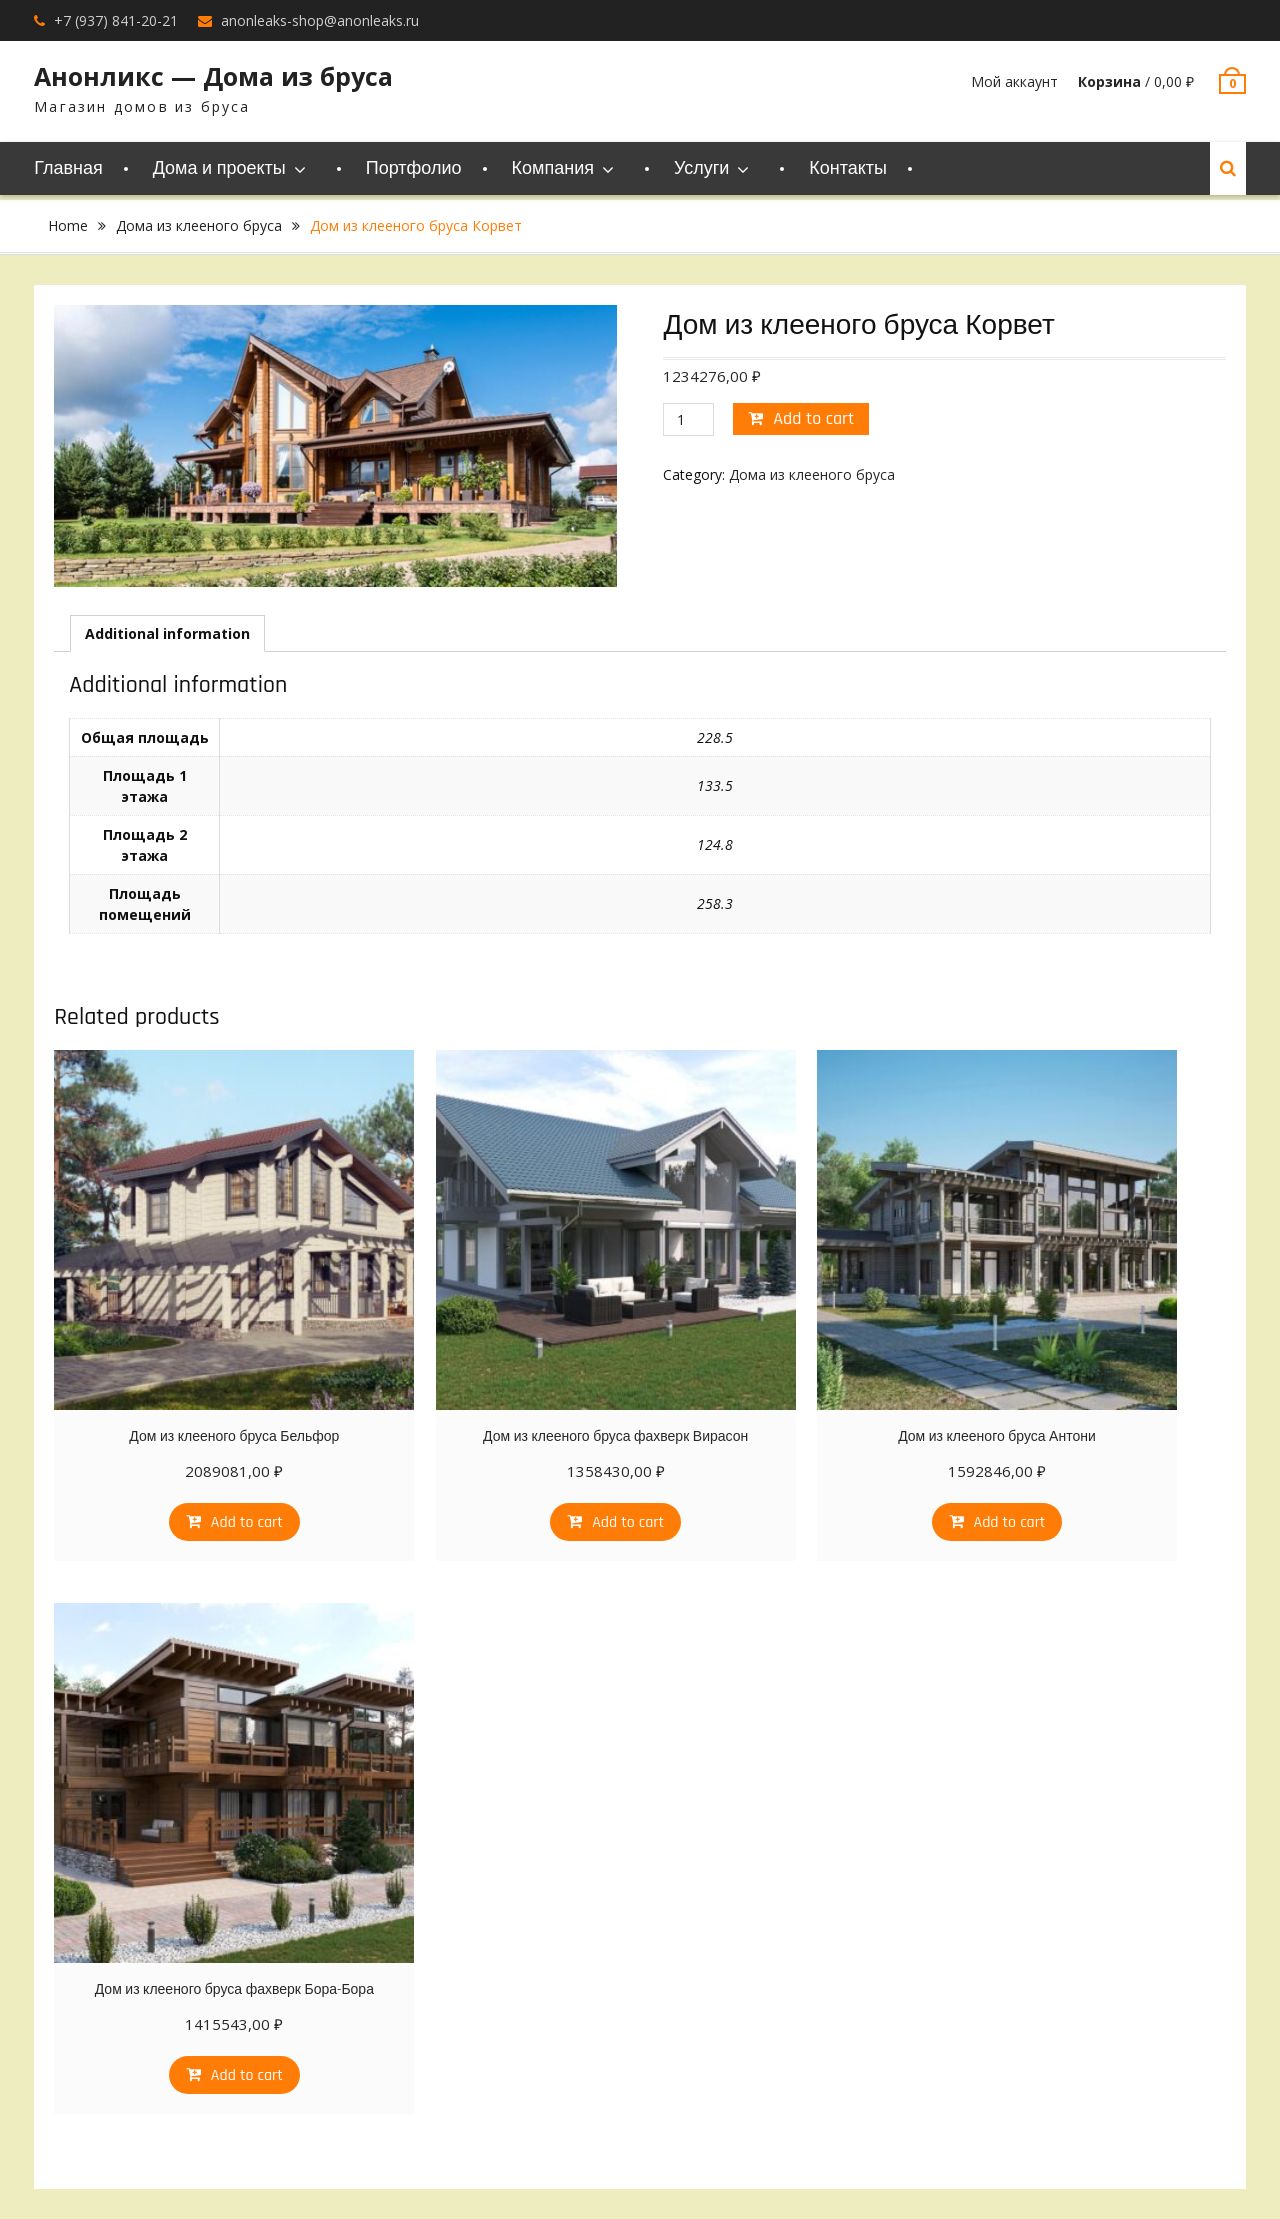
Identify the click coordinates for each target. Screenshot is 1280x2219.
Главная (68, 168)
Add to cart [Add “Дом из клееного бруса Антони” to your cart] (1010, 1522)
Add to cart (813, 418)
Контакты (848, 168)
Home (68, 225)
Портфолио (414, 168)
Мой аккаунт (1014, 81)
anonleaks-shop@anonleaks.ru (320, 20)
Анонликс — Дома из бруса (213, 76)
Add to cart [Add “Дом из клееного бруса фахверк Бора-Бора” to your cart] (247, 2075)
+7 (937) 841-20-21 (116, 20)
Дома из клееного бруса (199, 225)
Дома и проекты (219, 168)
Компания (553, 168)
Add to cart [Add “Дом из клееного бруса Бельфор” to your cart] (247, 1522)
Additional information (167, 633)
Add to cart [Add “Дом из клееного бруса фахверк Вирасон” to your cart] (628, 1522)
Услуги (701, 168)
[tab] (167, 633)
